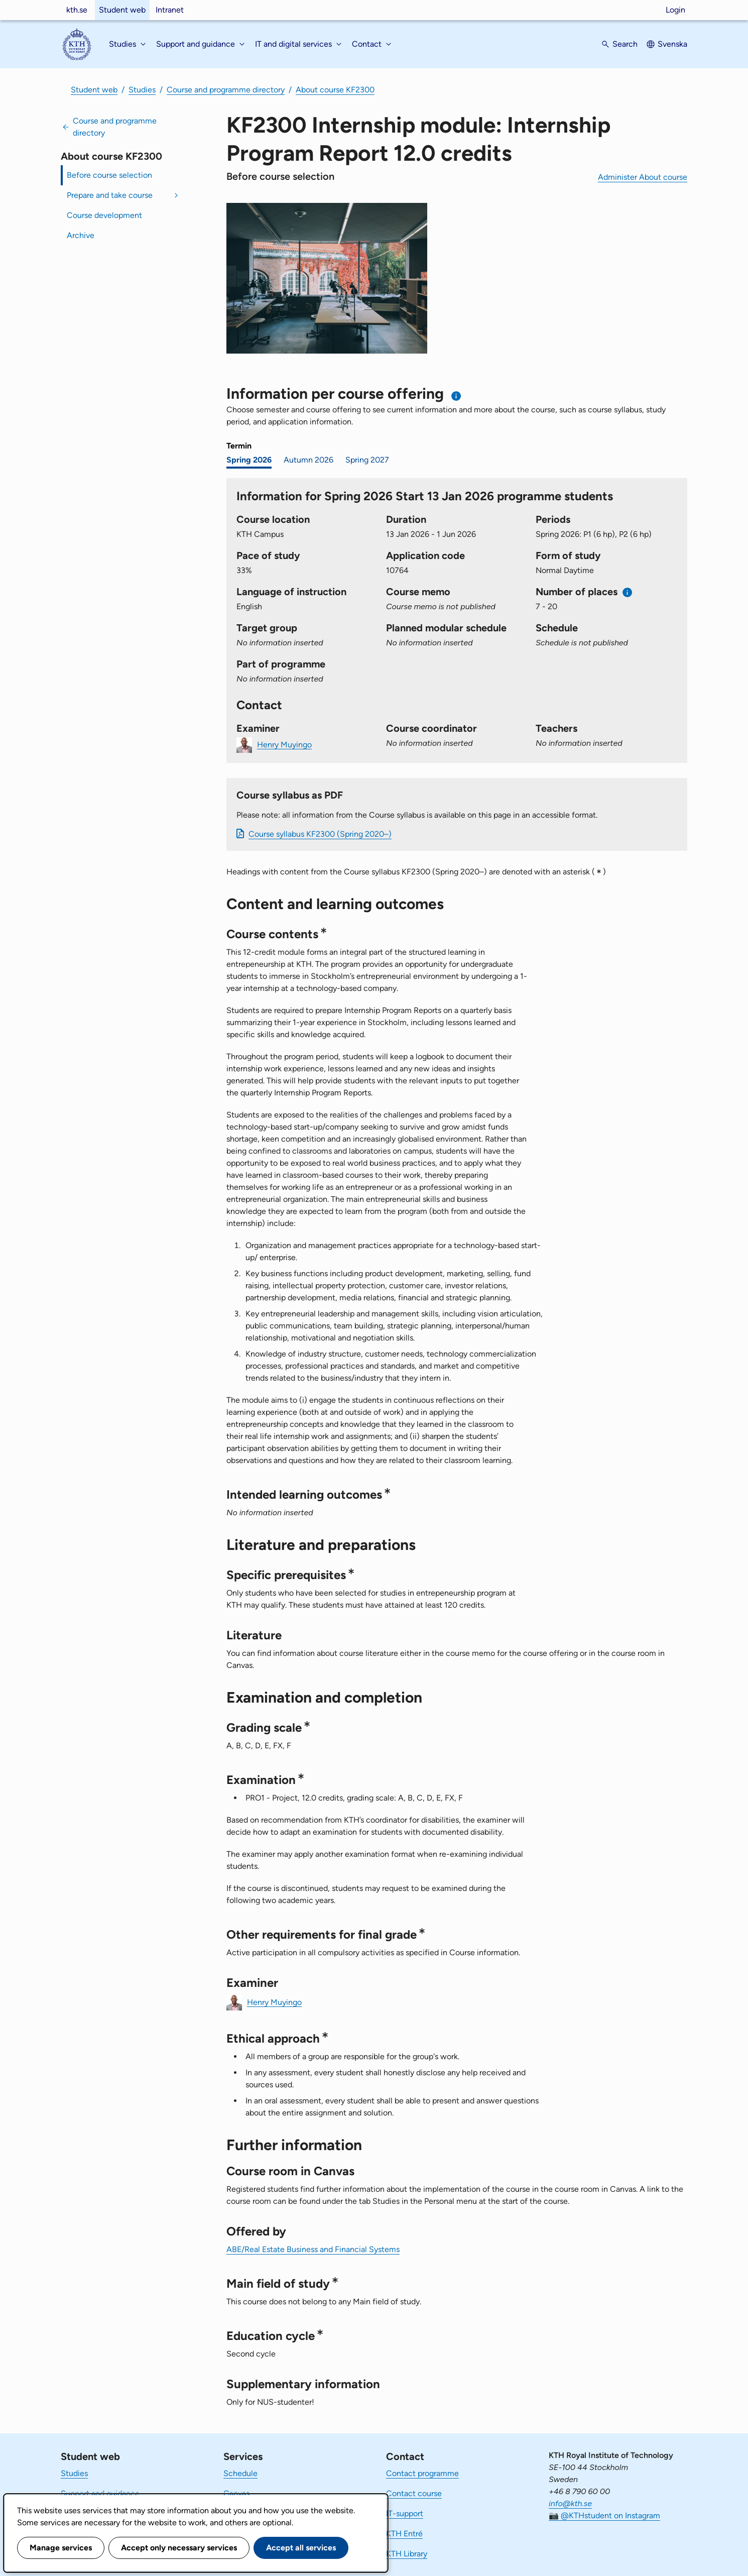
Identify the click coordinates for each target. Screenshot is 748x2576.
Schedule (240, 2473)
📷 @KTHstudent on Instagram (604, 2515)
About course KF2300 (335, 89)
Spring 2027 (367, 460)
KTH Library (406, 2553)
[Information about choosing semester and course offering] (456, 396)
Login (675, 10)
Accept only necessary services (179, 2547)
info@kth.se (570, 2503)
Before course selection (109, 175)
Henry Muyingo (284, 744)
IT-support (404, 2513)
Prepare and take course (110, 195)
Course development (104, 215)
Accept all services (301, 2547)
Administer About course (642, 177)
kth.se (76, 10)
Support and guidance (100, 2493)
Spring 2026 (249, 460)
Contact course (414, 2493)
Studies (142, 89)
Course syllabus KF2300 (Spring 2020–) (320, 834)
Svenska (672, 44)
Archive (80, 235)
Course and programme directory (226, 89)
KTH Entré (404, 2533)
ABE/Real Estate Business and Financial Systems (313, 2249)
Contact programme (422, 2473)
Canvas (236, 2493)
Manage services (61, 2547)
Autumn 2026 (308, 460)
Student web (122, 10)
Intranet (170, 10)
